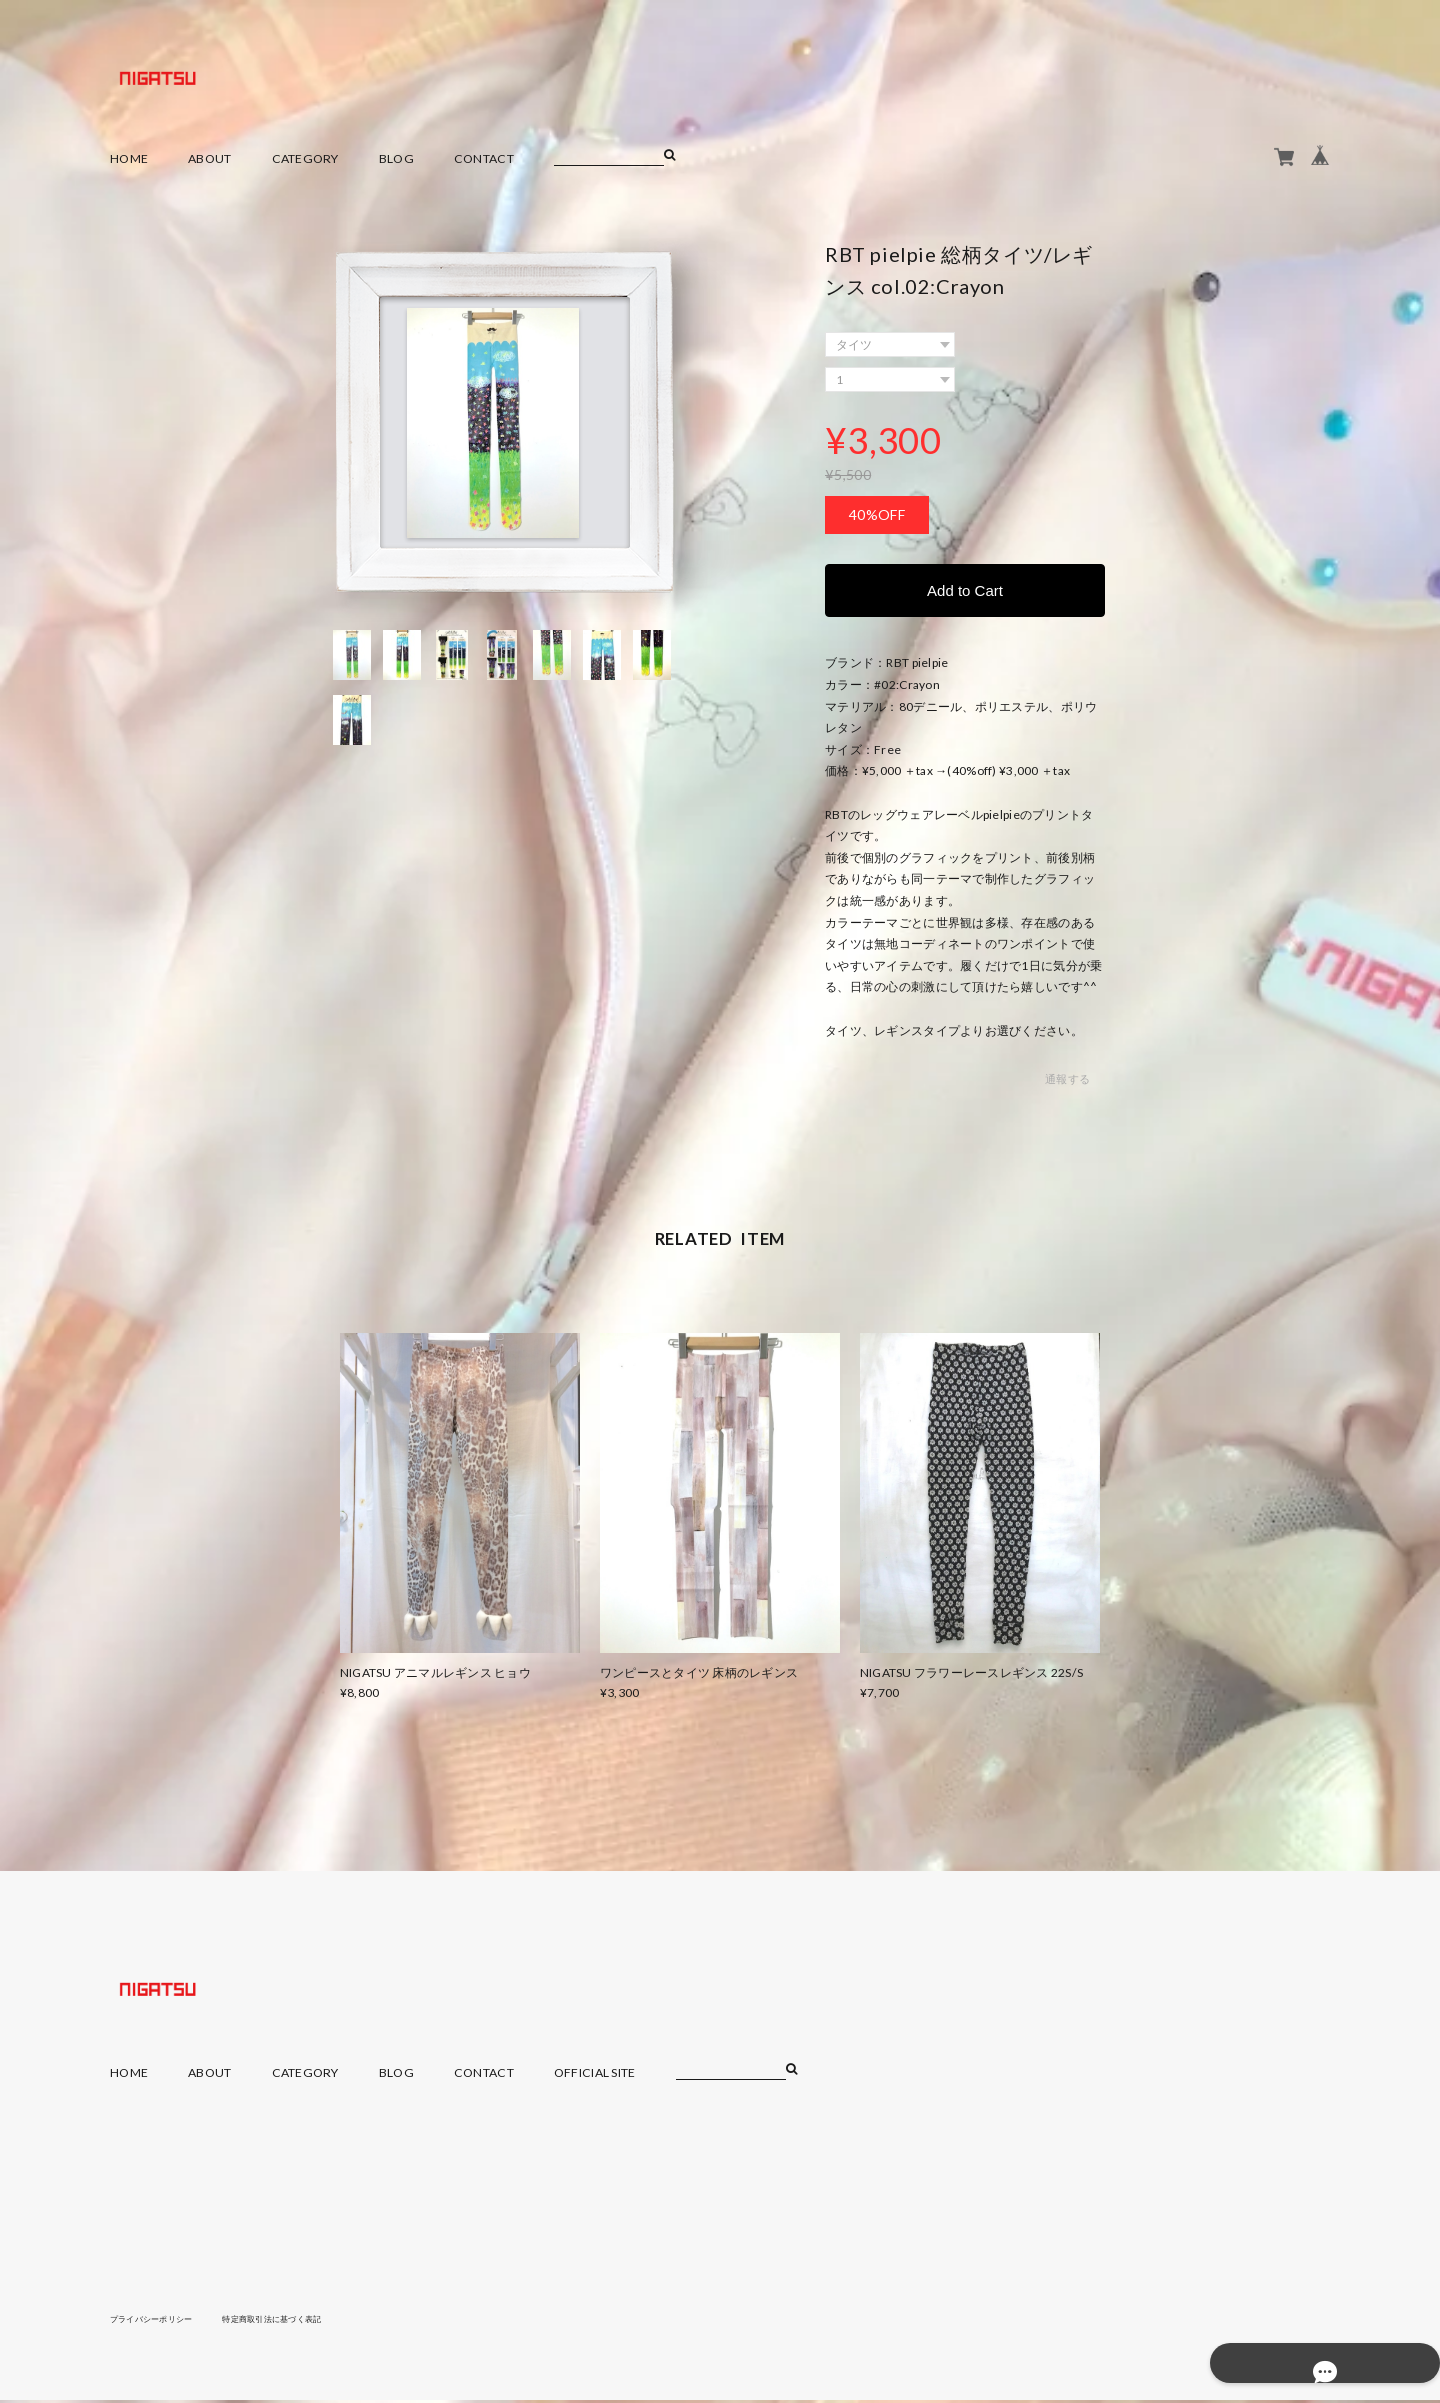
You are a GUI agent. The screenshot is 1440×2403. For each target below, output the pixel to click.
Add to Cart (965, 591)
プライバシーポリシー (161, 2321)
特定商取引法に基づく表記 (304, 2321)
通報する (1067, 1082)
